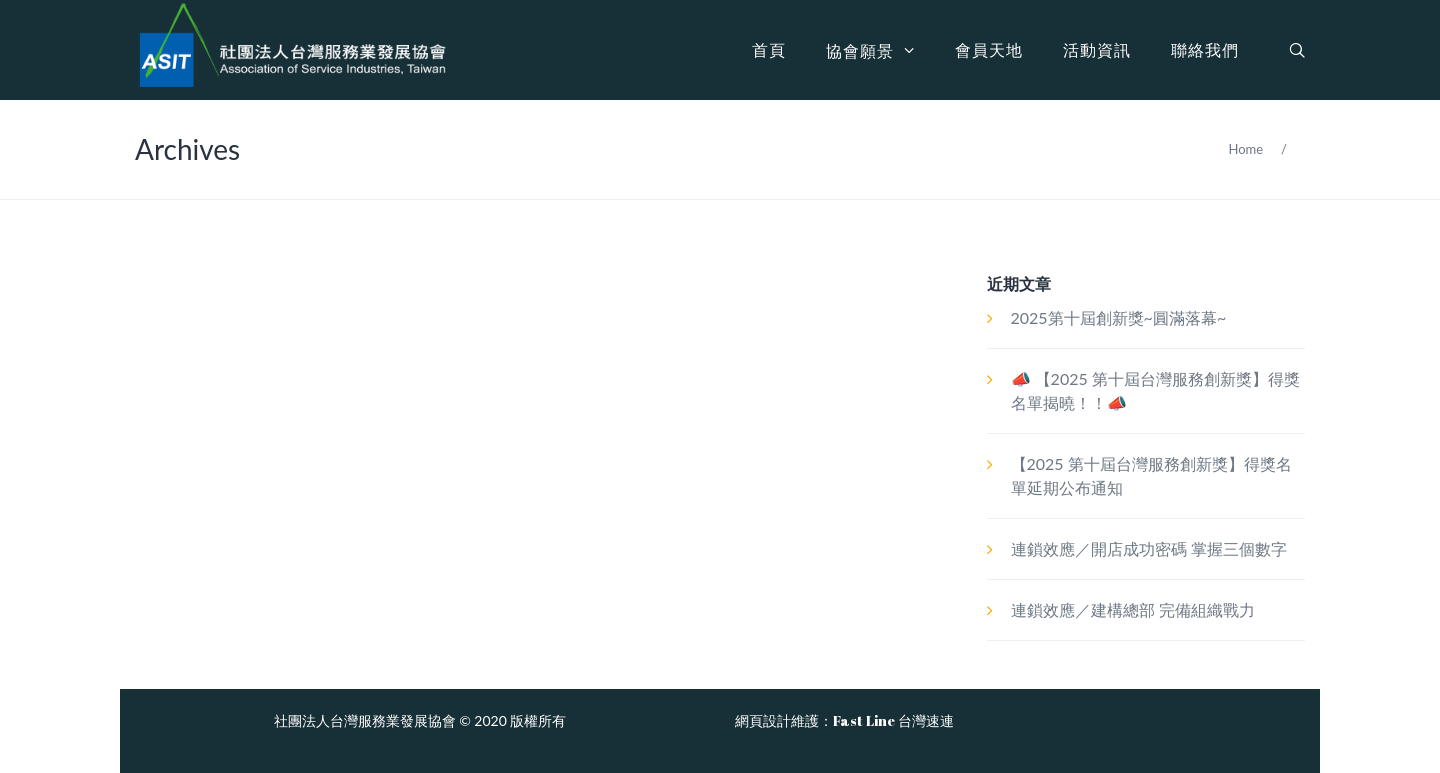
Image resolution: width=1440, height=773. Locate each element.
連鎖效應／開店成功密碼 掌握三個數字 (1149, 548)
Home (1245, 149)
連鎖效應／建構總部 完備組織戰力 (1133, 609)
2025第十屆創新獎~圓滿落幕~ (1119, 317)
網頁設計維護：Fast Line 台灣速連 (844, 720)
